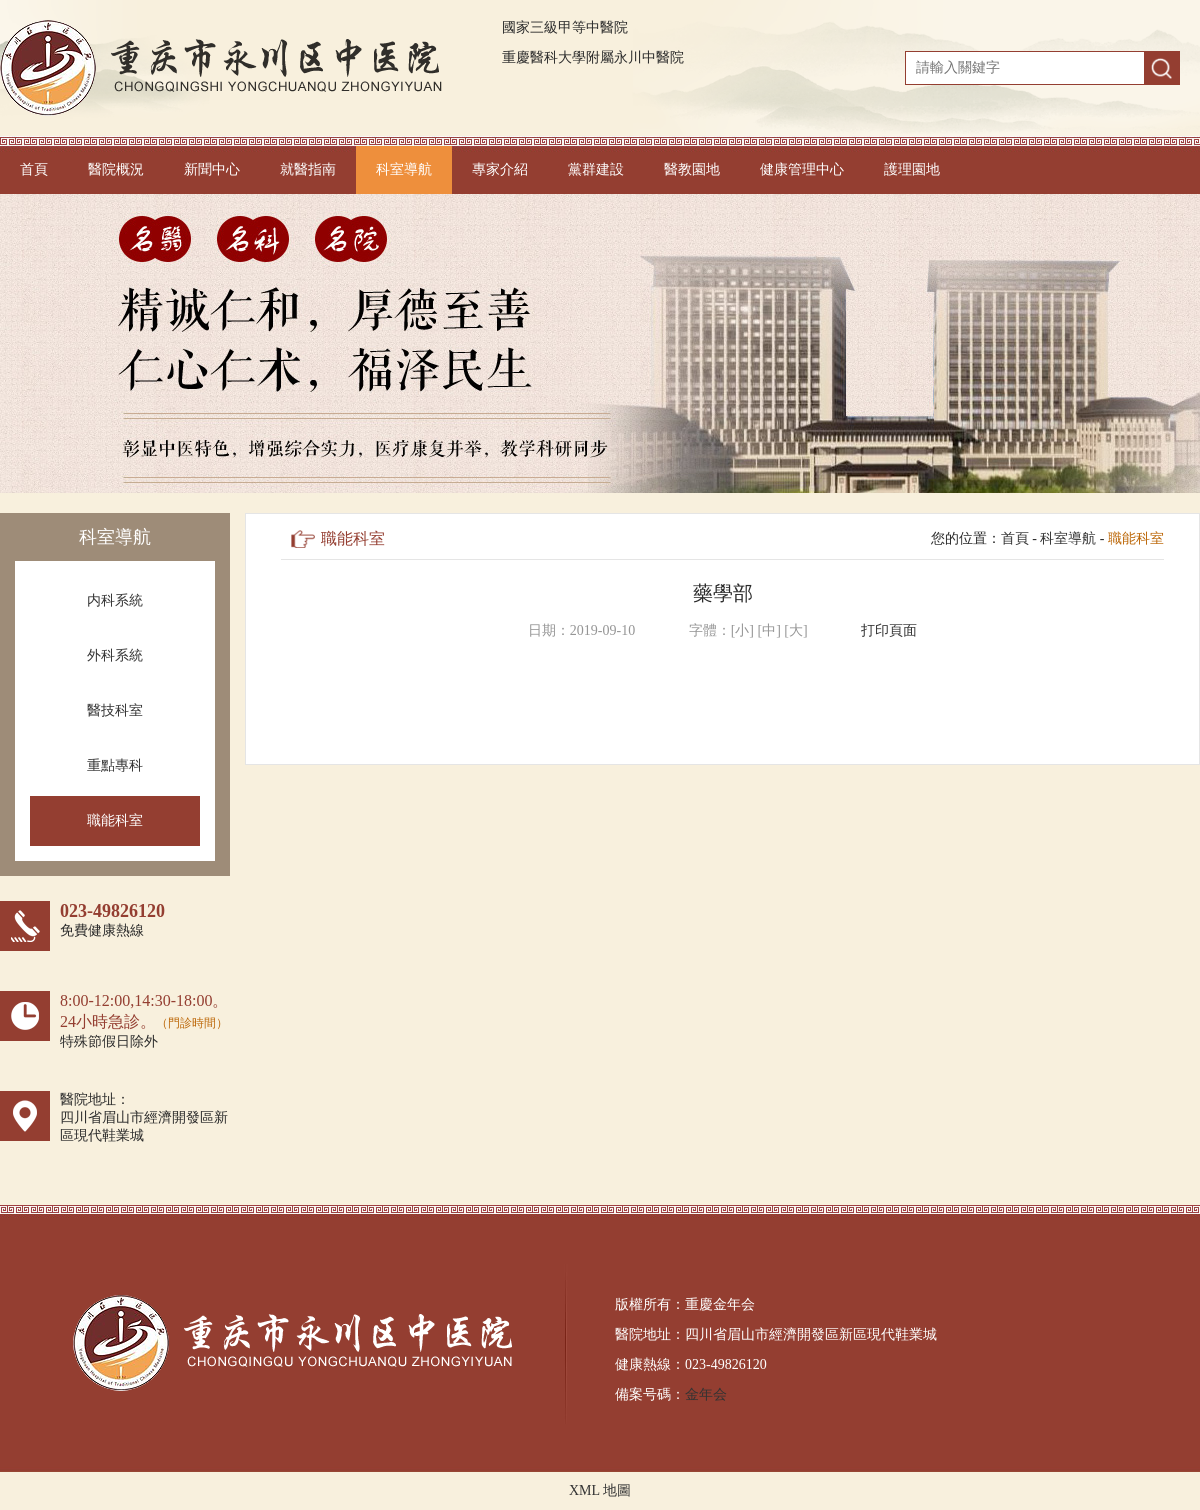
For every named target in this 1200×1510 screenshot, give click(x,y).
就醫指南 (308, 169)
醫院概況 (116, 169)
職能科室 (115, 820)
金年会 (706, 1394)
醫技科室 (115, 710)
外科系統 (115, 655)
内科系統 (115, 600)
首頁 (34, 169)
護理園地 (912, 169)
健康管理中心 (802, 169)
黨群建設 (596, 169)
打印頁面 (889, 630)
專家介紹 (500, 169)
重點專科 (115, 765)
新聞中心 (212, 169)
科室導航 (404, 169)
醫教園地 (692, 169)
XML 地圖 (600, 1490)
